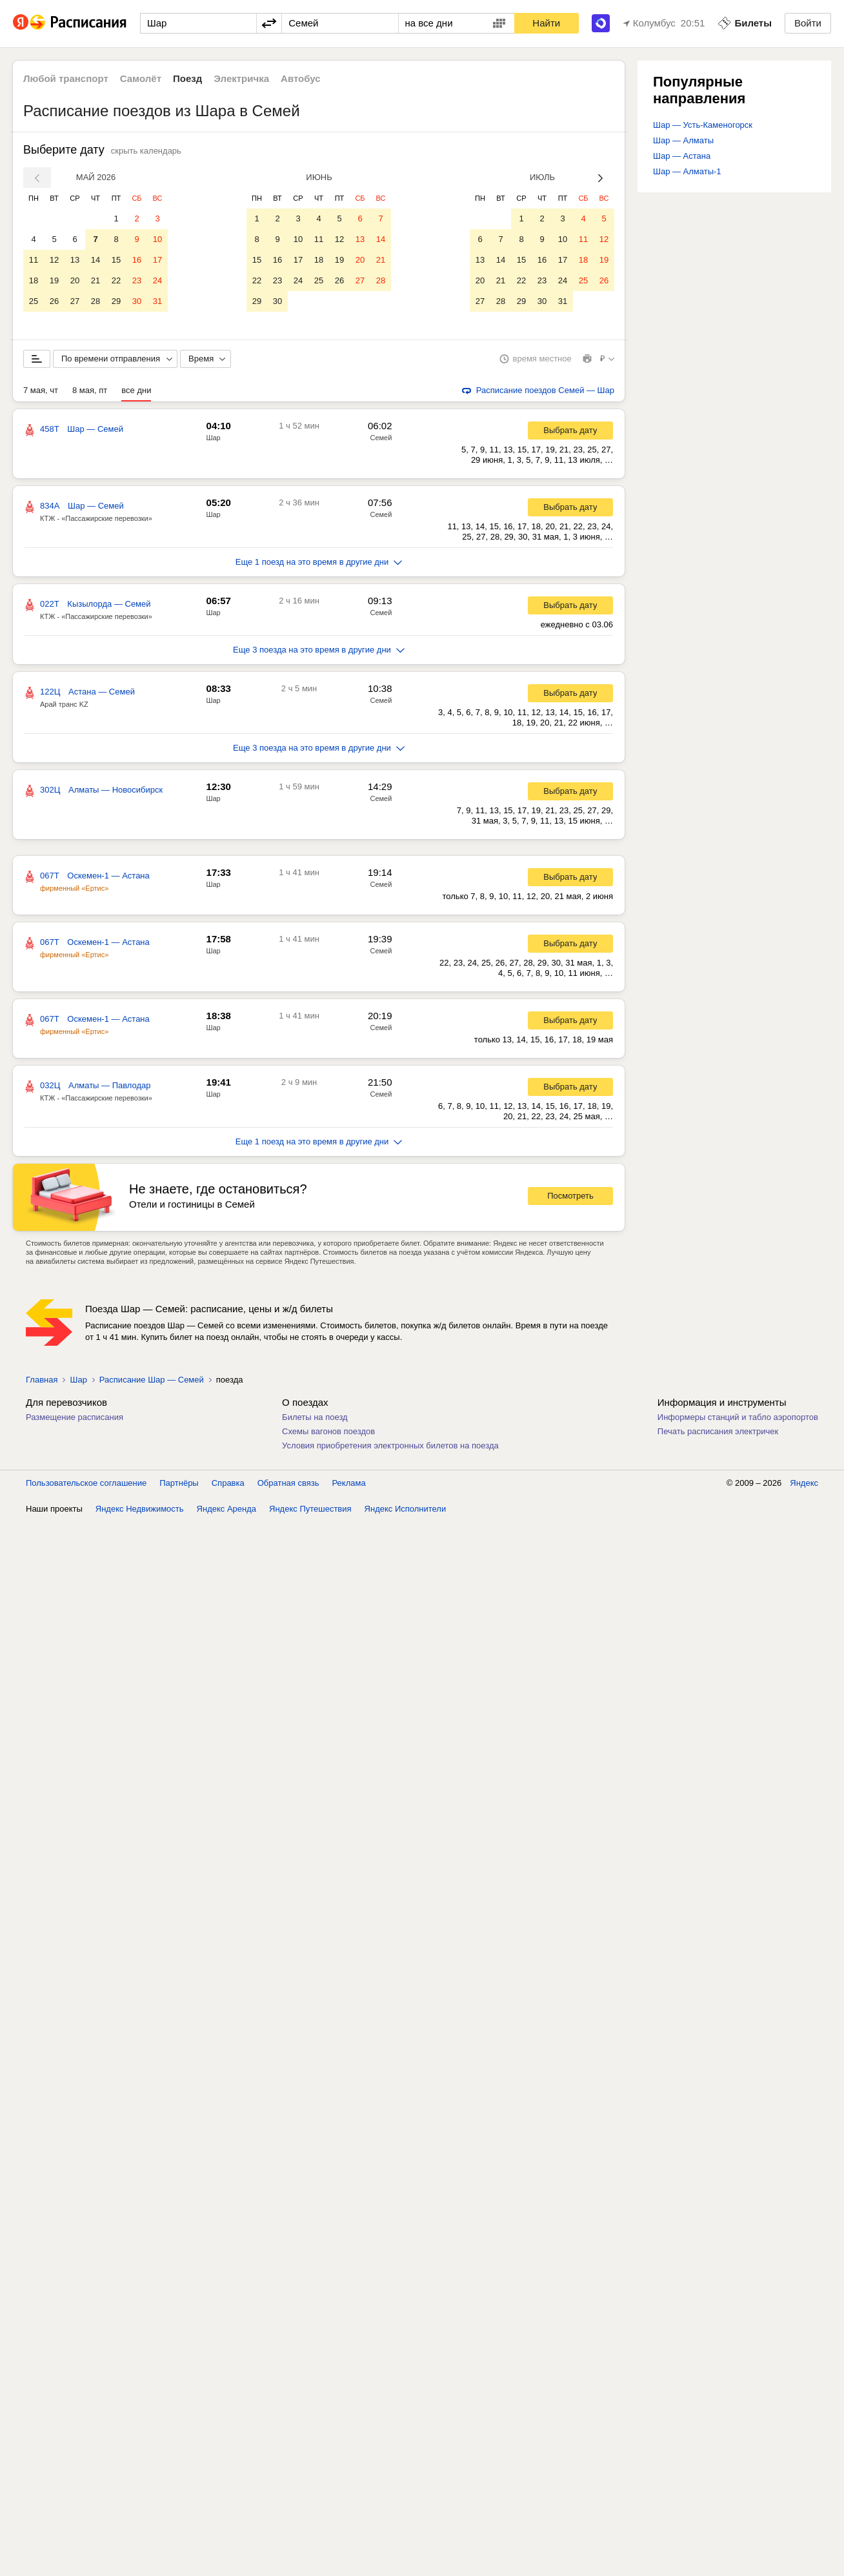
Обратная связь (288, 1485)
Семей (381, 440)
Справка (228, 1485)
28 (95, 301)
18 (33, 280)
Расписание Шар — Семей (151, 1382)
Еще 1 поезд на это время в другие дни (319, 564)
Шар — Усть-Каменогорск (702, 125)
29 (116, 301)
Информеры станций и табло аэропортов (738, 1420)
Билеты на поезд (315, 1420)
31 (157, 301)
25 (33, 301)
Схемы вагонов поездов (328, 1434)
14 (95, 260)
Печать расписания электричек (718, 1434)
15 (116, 260)
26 (54, 301)
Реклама (349, 1485)
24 (157, 280)
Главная (41, 1382)
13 (74, 260)
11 (33, 260)
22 (116, 280)
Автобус (301, 78)
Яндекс (804, 1485)
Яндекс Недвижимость (139, 1511)
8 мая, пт (89, 393)
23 (136, 280)
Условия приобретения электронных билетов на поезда (390, 1448)
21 (95, 280)
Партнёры (178, 1485)
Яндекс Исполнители (406, 1511)
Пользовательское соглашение (86, 1485)
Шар (213, 440)
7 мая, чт (40, 393)
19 (54, 280)
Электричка (241, 78)
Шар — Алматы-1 (687, 171)
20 (74, 280)
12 (54, 260)
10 (157, 239)
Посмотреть (570, 1198)
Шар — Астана (681, 156)
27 (74, 301)
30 (136, 301)
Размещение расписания (74, 1420)
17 (157, 260)
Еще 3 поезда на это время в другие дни (319, 652)
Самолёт (140, 78)
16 (136, 260)
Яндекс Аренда (226, 1511)
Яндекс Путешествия (310, 1511)
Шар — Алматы (683, 140)
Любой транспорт (65, 78)
